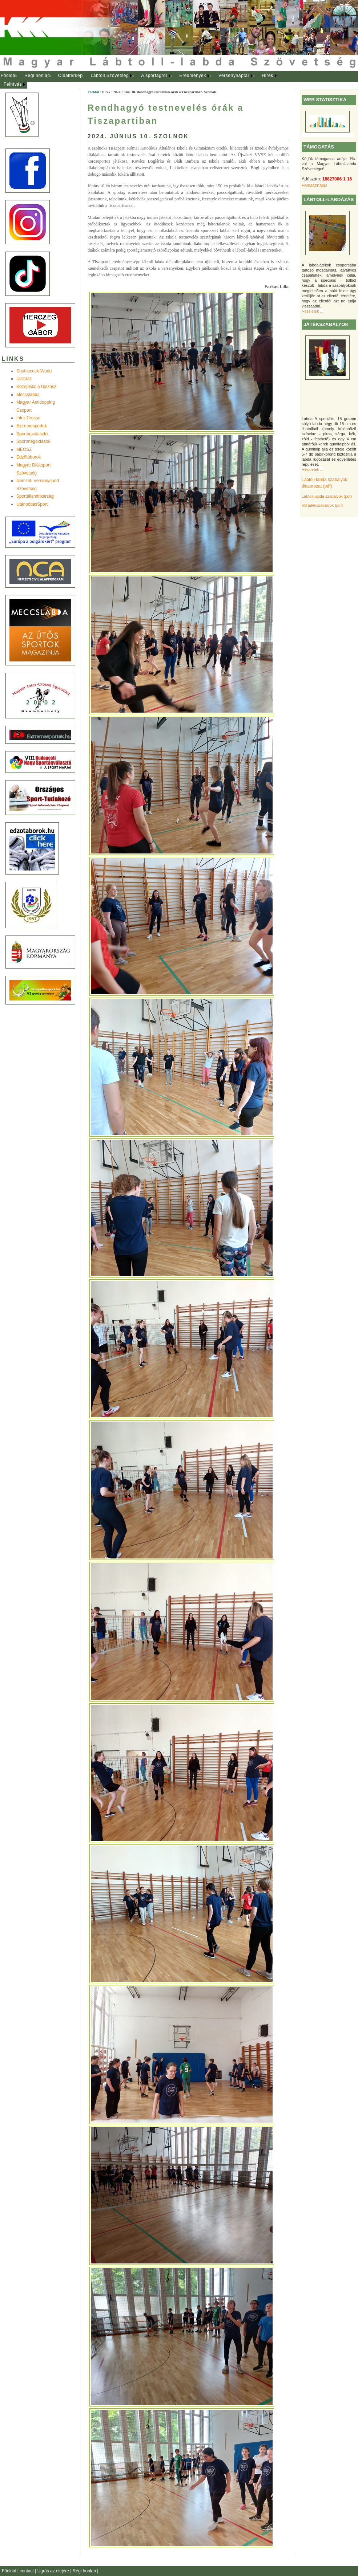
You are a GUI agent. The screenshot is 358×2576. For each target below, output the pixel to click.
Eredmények (193, 75)
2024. (117, 92)
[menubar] (145, 80)
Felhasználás (314, 185)
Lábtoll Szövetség (109, 75)
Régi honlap (37, 75)
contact (27, 2570)
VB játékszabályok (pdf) (322, 505)
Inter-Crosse (28, 417)
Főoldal (9, 75)
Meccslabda (28, 394)
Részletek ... (312, 311)
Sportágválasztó (32, 433)
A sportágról (154, 75)
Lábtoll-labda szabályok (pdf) (327, 496)
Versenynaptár (233, 75)
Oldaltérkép (70, 75)
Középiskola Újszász (36, 386)
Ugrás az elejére (54, 2570)
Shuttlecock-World (34, 371)
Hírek (267, 75)
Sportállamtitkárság (35, 496)
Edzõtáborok (28, 457)
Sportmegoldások (33, 441)
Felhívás (13, 84)
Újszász (24, 378)
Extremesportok (31, 425)
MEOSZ (24, 449)
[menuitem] (8, 76)
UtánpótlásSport (32, 504)
